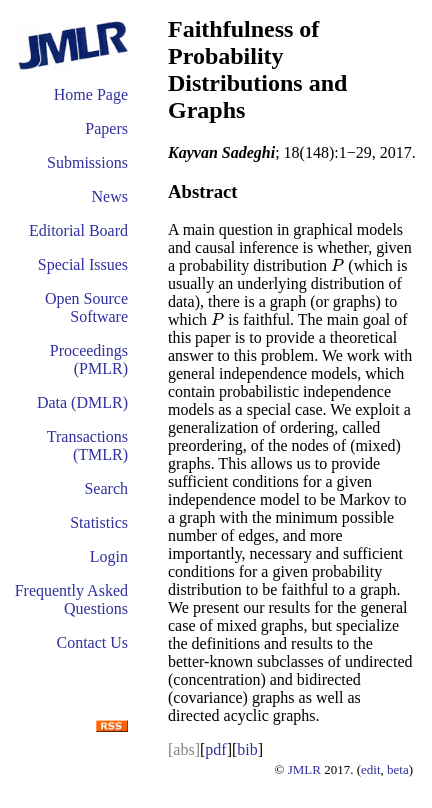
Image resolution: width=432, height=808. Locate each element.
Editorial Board (78, 230)
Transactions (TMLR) (87, 445)
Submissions (87, 162)
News (110, 196)
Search (106, 488)
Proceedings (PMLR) (89, 359)
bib (247, 749)
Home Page (91, 94)
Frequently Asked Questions (71, 599)
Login (109, 556)
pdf (215, 749)
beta (398, 769)
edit (371, 769)
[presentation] (337, 265)
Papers (106, 128)
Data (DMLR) (82, 402)
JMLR (304, 769)
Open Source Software (86, 307)
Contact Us (92, 642)
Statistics (99, 522)
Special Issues (83, 264)
